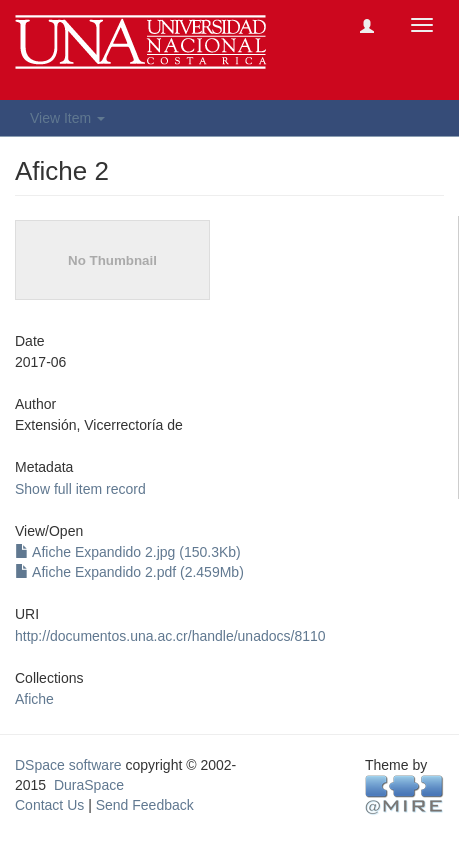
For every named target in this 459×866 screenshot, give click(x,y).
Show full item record (80, 489)
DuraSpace (89, 785)
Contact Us (49, 805)
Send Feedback (145, 805)
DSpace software (68, 765)
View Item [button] (67, 118)
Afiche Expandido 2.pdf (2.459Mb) (129, 572)
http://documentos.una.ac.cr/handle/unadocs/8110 (170, 636)
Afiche (34, 699)
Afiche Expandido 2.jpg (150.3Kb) (128, 552)
